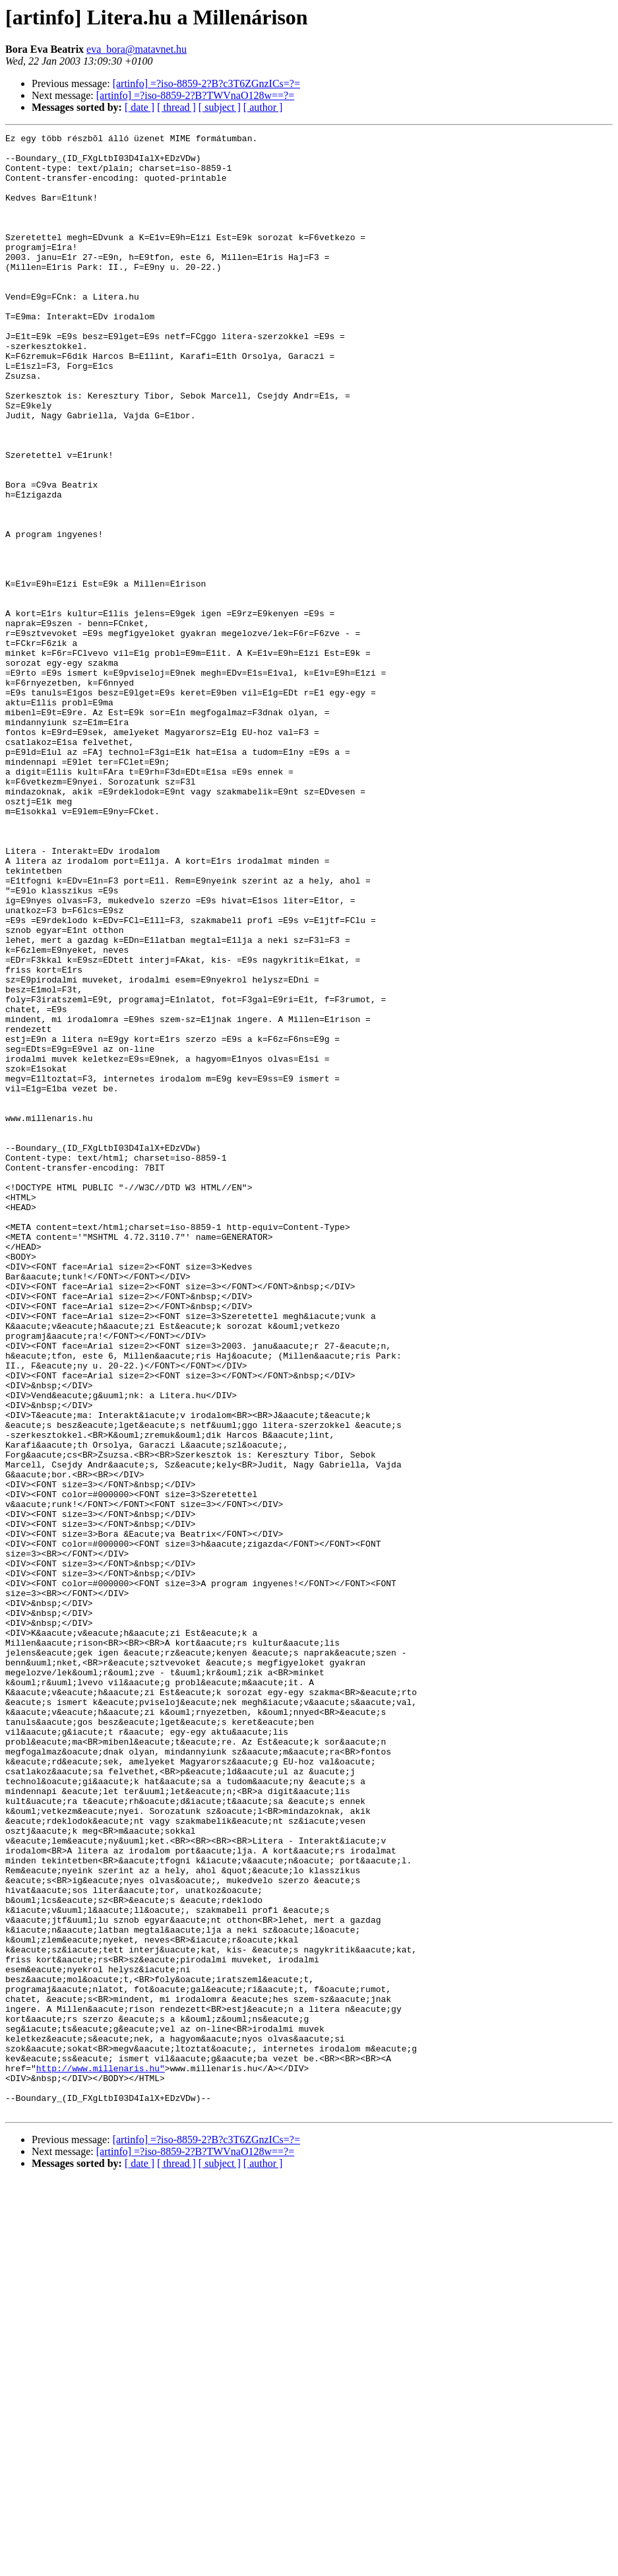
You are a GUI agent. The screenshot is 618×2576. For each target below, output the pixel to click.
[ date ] (139, 107)
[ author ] (263, 107)
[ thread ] (176, 107)
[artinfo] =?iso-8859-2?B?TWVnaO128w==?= (195, 95)
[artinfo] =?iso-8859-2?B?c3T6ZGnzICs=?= (206, 83)
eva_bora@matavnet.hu (136, 49)
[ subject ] (220, 107)
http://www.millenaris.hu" (100, 2456)
